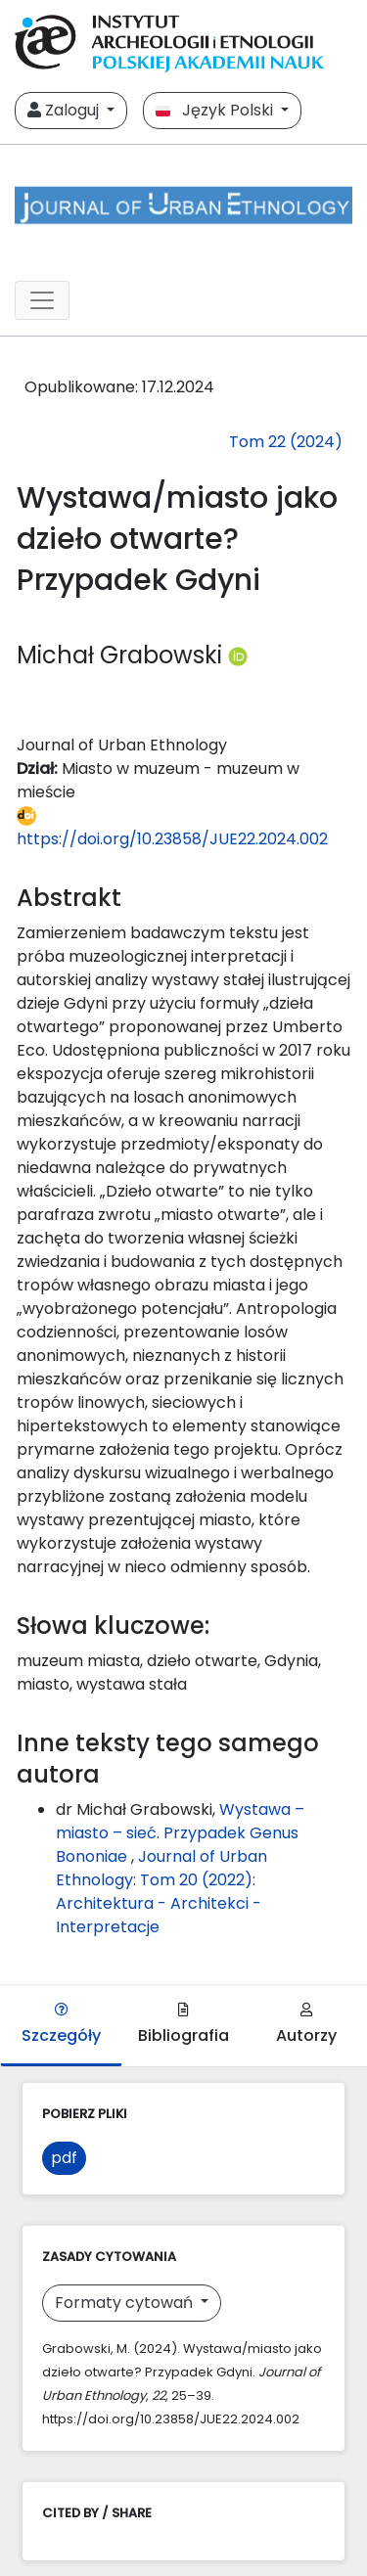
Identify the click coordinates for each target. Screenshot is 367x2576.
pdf (64, 2158)
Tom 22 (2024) (286, 441)
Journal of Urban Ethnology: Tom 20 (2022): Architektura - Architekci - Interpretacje (161, 1891)
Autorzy (306, 2025)
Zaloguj (65, 110)
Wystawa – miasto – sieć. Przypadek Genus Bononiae (180, 1833)
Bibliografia (183, 2025)
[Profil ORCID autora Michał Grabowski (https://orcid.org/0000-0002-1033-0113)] (238, 655)
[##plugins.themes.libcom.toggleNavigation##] (42, 300)
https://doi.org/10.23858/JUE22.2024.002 (172, 827)
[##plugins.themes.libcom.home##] (183, 205)
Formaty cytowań (126, 2302)
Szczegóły (61, 2025)
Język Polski (216, 110)
